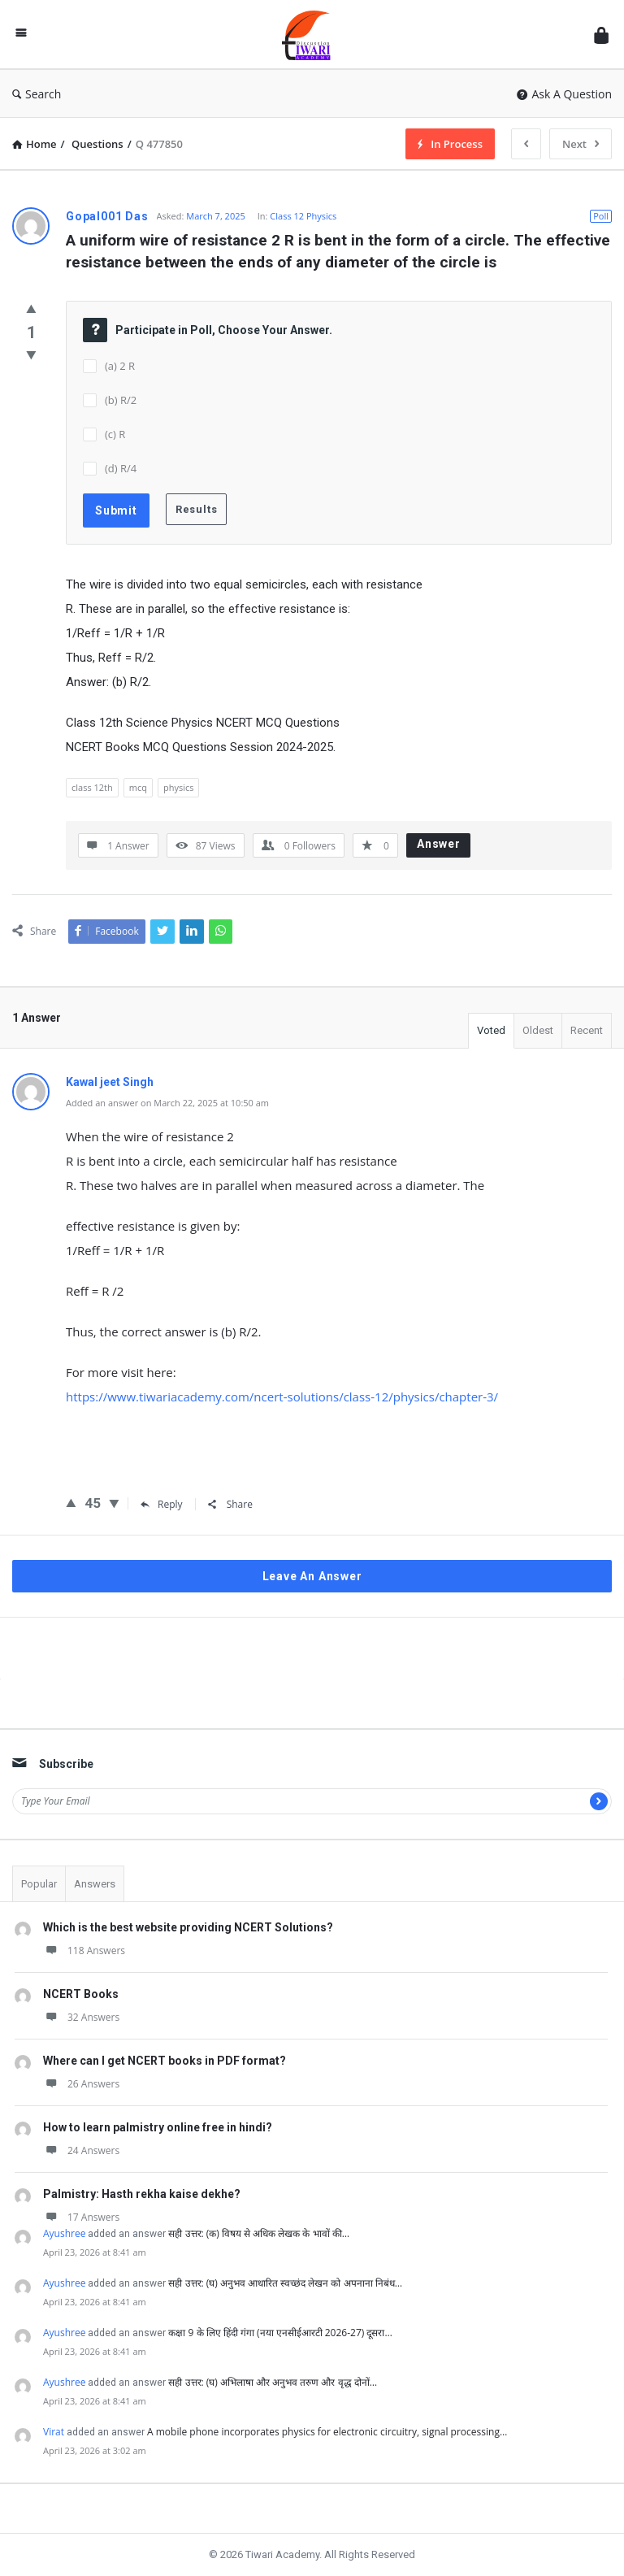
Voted (491, 1030)
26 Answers (81, 2084)
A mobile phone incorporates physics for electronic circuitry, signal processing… (327, 2432)
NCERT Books (81, 1993)
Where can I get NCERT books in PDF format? (164, 2060)
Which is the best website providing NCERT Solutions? (188, 1927)
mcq (138, 787)
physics (178, 787)
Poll (601, 216)
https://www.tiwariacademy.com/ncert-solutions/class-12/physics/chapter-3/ (282, 1396)
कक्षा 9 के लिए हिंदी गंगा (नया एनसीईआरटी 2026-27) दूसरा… (280, 2332)
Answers (94, 1884)
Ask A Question (564, 94)
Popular (39, 1884)
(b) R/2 (120, 400)
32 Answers (81, 2017)
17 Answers (81, 2217)
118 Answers (84, 1950)
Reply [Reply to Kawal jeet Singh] (162, 1504)
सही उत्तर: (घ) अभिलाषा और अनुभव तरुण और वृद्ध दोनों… (272, 2382)
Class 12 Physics (303, 216)
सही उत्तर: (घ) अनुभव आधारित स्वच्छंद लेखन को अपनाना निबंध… (285, 2283)
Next (580, 144)
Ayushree (64, 2233)
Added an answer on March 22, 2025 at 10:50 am (167, 1103)
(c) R (115, 434)
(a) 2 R (120, 365)
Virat (53, 2432)
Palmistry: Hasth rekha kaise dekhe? (141, 2193)
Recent (586, 1030)
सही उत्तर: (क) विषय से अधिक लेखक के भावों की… (258, 2233)
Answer (439, 843)
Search (36, 94)
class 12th (92, 787)
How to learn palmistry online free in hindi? (157, 2127)
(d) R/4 (120, 468)
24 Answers (81, 2150)
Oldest (537, 1030)
